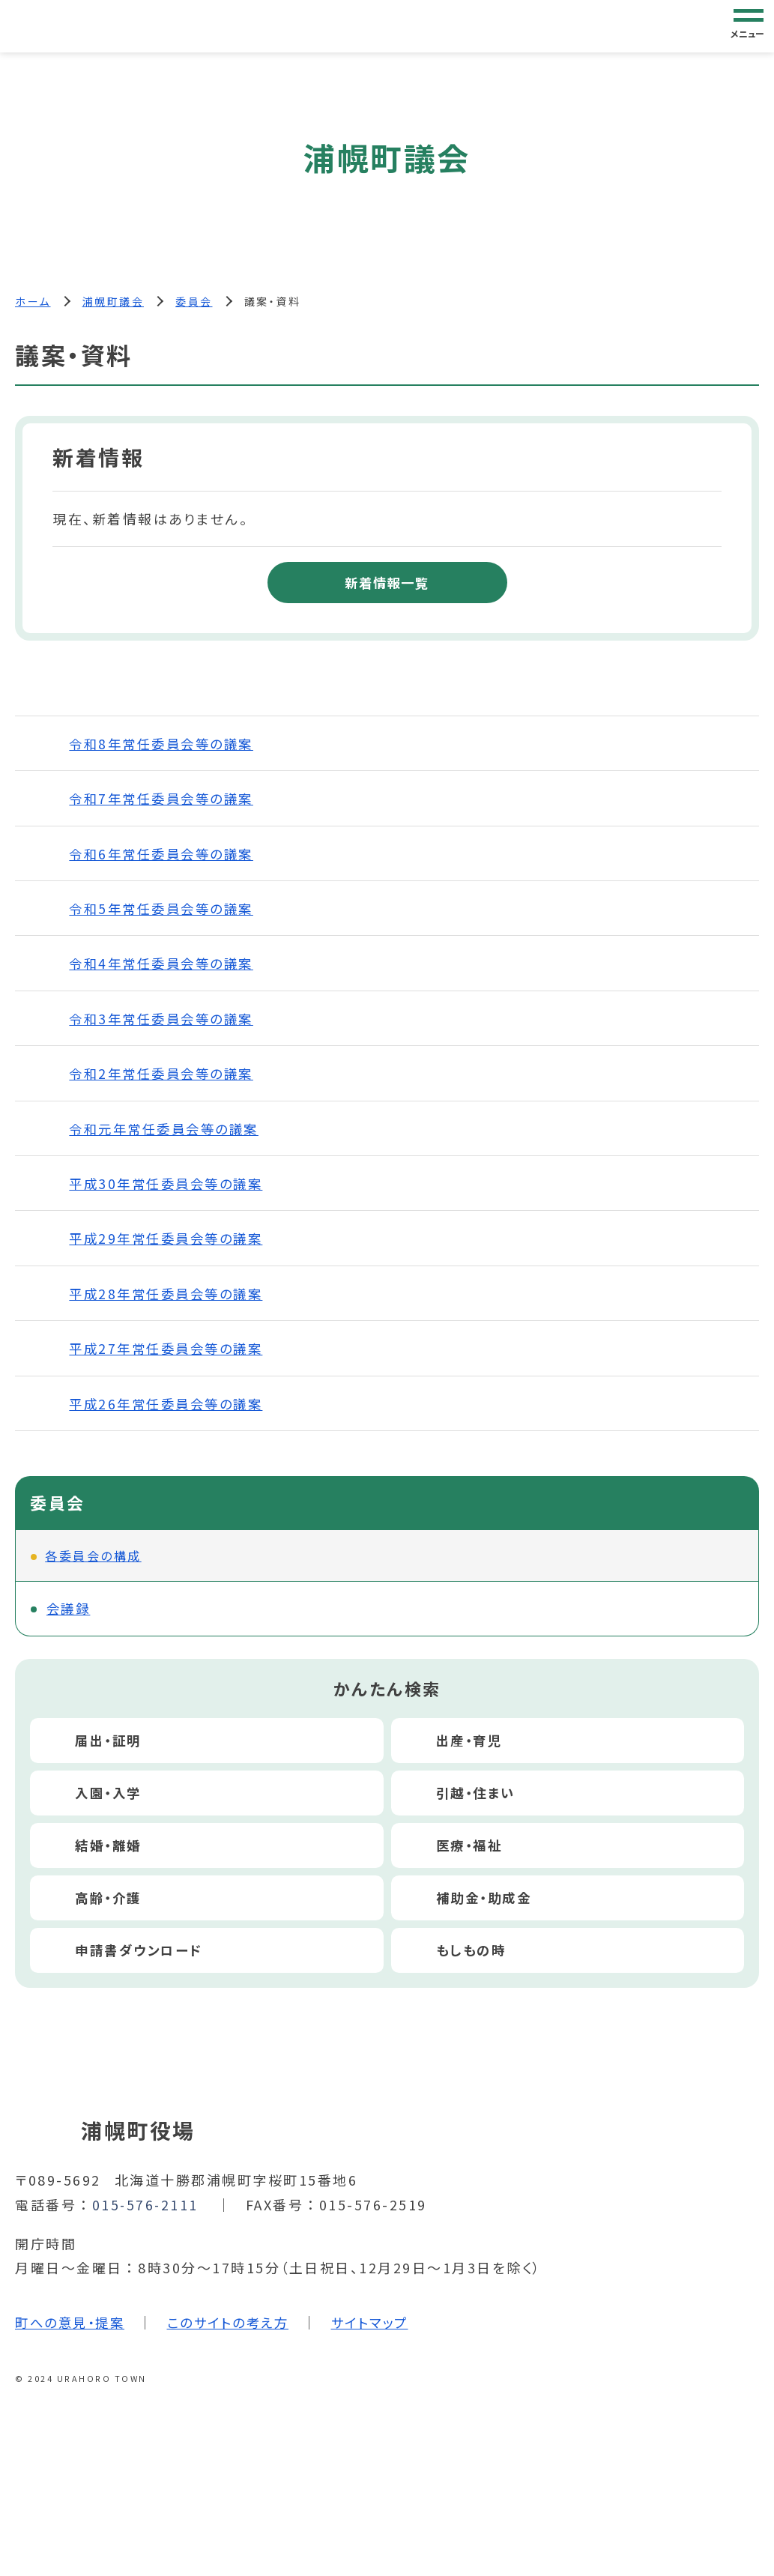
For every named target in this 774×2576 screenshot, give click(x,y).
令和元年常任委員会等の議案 (168, 1129)
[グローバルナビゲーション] (749, 25)
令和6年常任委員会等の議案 (165, 854)
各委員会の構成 (93, 1556)
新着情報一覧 (387, 583)
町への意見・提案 (72, 2323)
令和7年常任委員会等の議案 (165, 798)
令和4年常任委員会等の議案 (165, 964)
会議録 (70, 1609)
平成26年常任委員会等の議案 (170, 1404)
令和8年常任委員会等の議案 (165, 744)
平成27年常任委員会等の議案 (170, 1348)
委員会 (194, 301)
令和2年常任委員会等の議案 (165, 1073)
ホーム (33, 301)
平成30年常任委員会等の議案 (170, 1184)
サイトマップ (385, 2323)
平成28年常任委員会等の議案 (170, 1294)
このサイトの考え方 (237, 2323)
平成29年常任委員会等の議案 (170, 1238)
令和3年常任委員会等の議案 (165, 1019)
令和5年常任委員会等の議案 (165, 909)
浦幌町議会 (113, 301)
